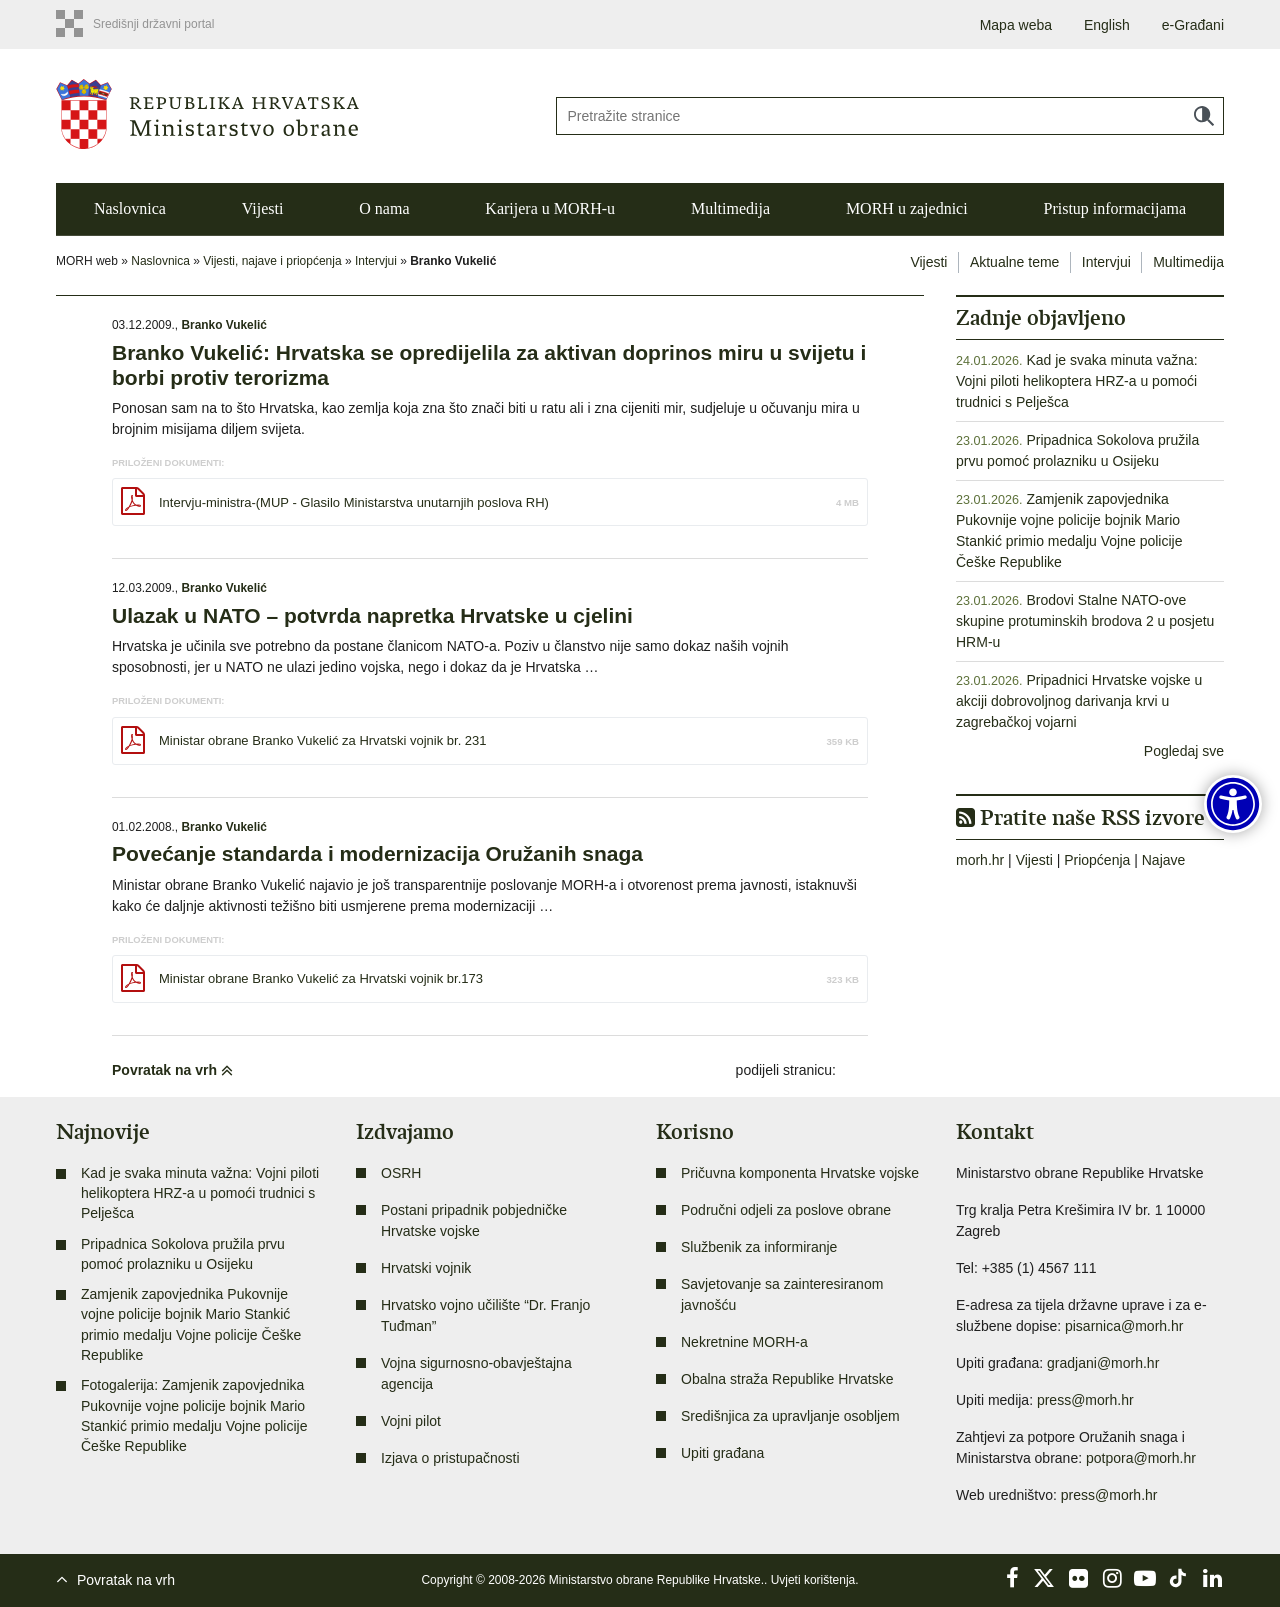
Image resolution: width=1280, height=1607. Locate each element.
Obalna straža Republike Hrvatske (787, 1379)
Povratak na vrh (172, 1070)
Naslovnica (130, 208)
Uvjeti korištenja (813, 1580)
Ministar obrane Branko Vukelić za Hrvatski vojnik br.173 (321, 978)
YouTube (1145, 1578)
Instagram (1112, 1578)
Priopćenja (1097, 860)
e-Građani (1193, 25)
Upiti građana (722, 1453)
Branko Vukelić (223, 325)
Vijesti (263, 208)
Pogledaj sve (1184, 751)
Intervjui (376, 261)
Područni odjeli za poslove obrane (786, 1210)
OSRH (401, 1173)
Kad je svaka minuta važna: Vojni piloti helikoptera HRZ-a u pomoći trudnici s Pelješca (1077, 381)
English (1107, 25)
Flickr (1079, 1578)
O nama (384, 208)
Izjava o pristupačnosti (450, 1458)
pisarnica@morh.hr (1124, 1326)
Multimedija (730, 208)
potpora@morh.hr (1141, 1458)
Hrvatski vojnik (426, 1268)
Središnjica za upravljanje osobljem (790, 1416)
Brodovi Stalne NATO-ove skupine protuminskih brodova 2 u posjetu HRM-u (1085, 621)
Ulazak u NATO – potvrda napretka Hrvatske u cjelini (372, 615)
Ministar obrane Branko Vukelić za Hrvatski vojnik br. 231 (323, 740)
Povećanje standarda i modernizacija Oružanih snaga (377, 853)
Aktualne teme (1015, 262)
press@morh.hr (1085, 1400)
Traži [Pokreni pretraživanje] (1204, 116)
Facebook (1012, 1578)
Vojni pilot (411, 1421)
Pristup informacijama (1114, 208)
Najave (1164, 860)
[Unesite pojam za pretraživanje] (890, 116)
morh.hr (980, 860)
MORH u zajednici (907, 208)
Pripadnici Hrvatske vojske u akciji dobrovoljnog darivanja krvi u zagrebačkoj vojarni (1079, 701)
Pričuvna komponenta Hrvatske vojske (800, 1173)
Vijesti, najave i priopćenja (272, 261)
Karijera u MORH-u (550, 208)
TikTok (1179, 1578)
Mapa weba (1016, 25)
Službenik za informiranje (759, 1247)
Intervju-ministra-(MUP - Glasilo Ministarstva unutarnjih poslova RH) (354, 502)
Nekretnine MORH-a (744, 1342)
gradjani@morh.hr (1103, 1363)
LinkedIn (1212, 1578)
